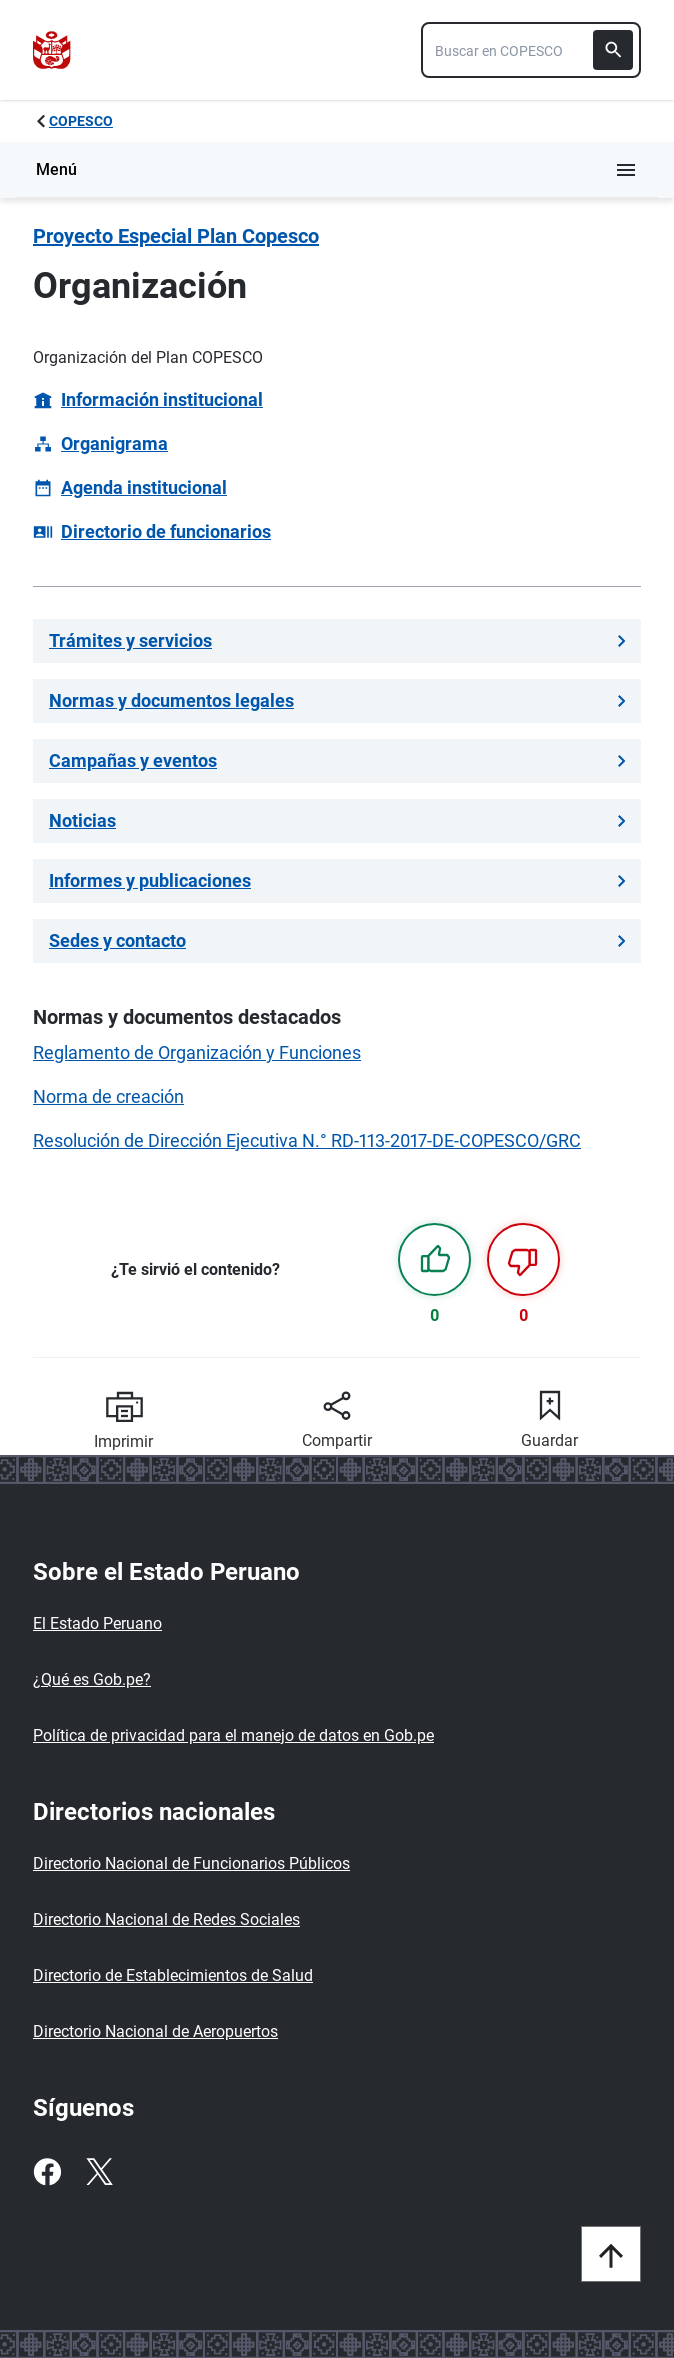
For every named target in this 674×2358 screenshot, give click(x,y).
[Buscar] (613, 50)
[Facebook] (47, 2172)
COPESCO (81, 121)
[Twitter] (99, 2172)
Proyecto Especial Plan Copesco (176, 236)
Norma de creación (108, 1096)
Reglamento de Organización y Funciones (197, 1052)
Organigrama (114, 443)
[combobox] (531, 50)
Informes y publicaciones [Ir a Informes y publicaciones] (337, 880)
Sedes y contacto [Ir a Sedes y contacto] (337, 940)
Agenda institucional (144, 487)
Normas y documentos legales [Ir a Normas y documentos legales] (337, 700)
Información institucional (162, 399)
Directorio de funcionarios (166, 531)
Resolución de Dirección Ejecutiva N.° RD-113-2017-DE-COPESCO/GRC (307, 1140)
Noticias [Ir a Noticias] (337, 820)
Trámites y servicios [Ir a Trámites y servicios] (337, 640)
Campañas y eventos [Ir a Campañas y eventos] (337, 760)
